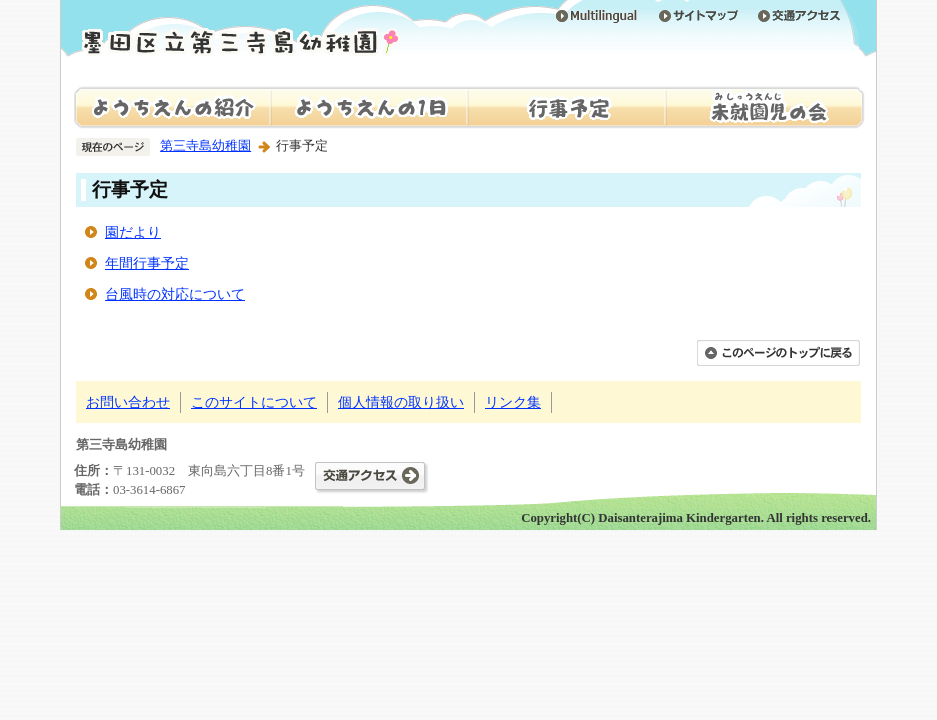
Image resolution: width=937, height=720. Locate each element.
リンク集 (513, 402)
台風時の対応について (175, 294)
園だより (133, 232)
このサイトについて (254, 402)
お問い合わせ (128, 402)
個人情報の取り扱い (401, 402)
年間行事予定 (147, 263)
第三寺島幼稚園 (205, 146)
